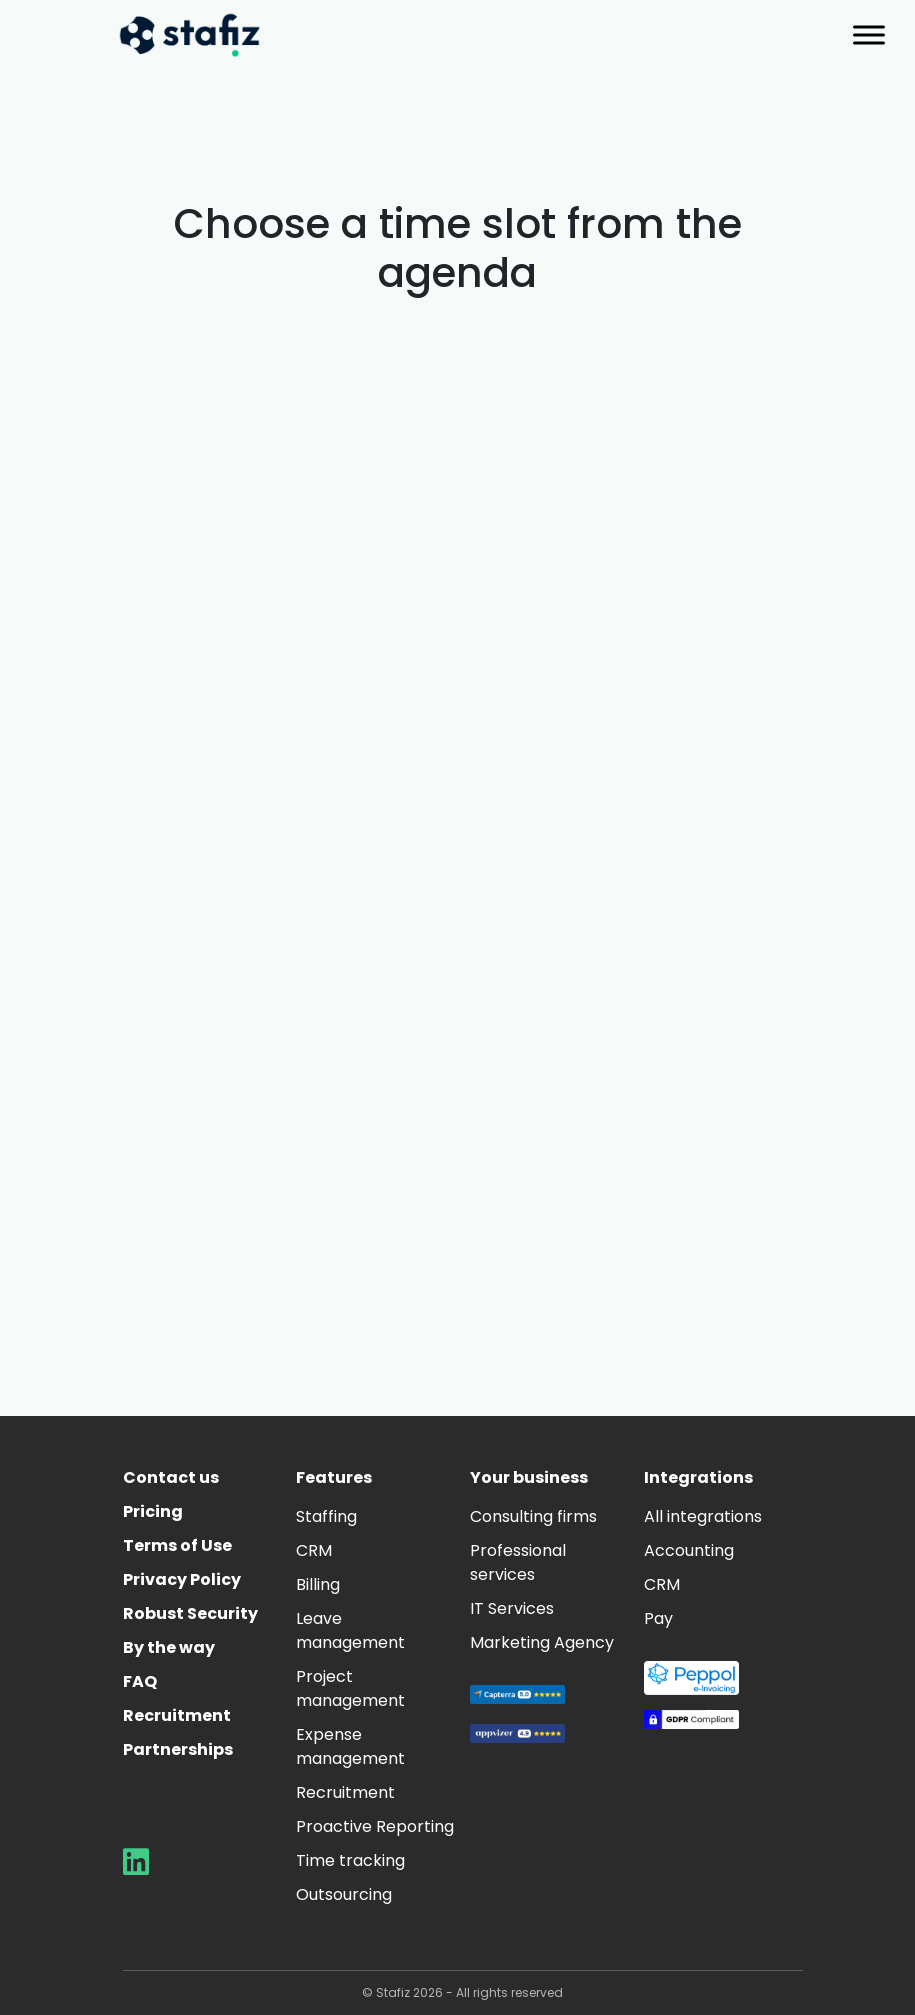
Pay (658, 1618)
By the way (169, 1647)
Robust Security (190, 1613)
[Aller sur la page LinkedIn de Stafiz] (136, 1867)
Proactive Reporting (375, 1826)
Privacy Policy (182, 1579)
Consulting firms (533, 1516)
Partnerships (178, 1749)
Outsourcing (344, 1894)
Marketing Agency (542, 1642)
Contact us (171, 1477)
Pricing (153, 1511)
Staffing (326, 1516)
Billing (318, 1584)
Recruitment (177, 1715)
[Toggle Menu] (869, 34)
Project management (350, 1688)
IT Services (512, 1608)
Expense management (350, 1746)
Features (334, 1477)
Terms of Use (177, 1545)
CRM (314, 1550)
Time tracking (350, 1860)
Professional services (518, 1562)
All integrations (703, 1516)
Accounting (689, 1550)
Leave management (350, 1630)
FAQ (140, 1681)
